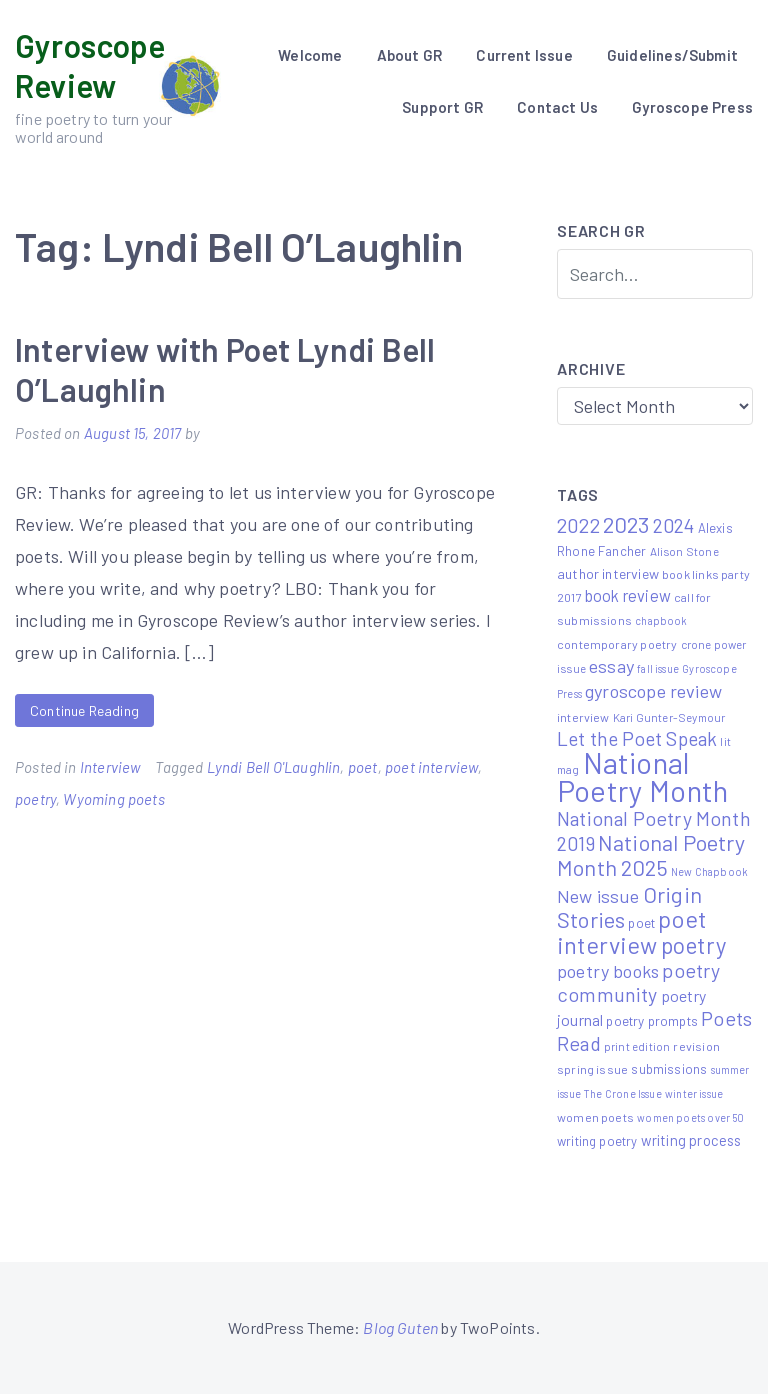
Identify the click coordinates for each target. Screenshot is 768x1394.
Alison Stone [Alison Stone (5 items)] (684, 551)
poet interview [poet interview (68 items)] (631, 931)
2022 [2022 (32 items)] (578, 525)
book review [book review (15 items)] (628, 595)
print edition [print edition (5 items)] (637, 1046)
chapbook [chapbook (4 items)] (661, 620)
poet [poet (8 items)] (641, 922)
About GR (409, 55)
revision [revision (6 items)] (696, 1046)
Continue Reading (84, 710)
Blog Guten (400, 1327)
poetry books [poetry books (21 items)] (608, 971)
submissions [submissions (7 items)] (669, 1069)
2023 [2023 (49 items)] (626, 524)
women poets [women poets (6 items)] (595, 1117)
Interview (110, 767)
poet (363, 767)
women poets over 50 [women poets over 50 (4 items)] (690, 1117)
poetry (35, 799)
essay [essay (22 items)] (611, 666)
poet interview (431, 767)
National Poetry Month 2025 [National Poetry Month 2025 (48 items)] (651, 854)
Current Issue (524, 55)
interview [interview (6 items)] (583, 717)
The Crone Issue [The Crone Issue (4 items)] (623, 1093)
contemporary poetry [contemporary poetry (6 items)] (617, 644)
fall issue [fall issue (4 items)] (658, 668)
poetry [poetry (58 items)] (694, 945)
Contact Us (557, 107)
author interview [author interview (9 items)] (608, 573)
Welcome (310, 55)
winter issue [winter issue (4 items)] (694, 1093)
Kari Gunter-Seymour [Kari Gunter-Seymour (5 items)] (669, 717)
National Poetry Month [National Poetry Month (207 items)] (642, 776)
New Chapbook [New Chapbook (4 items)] (709, 871)
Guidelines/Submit (672, 55)
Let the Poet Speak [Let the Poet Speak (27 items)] (637, 738)
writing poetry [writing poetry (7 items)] (597, 1141)
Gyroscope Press (692, 107)
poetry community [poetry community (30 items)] (638, 982)
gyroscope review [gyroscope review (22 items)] (653, 691)
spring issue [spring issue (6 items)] (592, 1069)
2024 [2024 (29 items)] (674, 525)
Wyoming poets (113, 799)
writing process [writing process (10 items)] (691, 1140)
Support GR (442, 107)
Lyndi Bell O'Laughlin (274, 767)
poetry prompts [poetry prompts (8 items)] (652, 1020)
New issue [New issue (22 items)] (598, 896)
